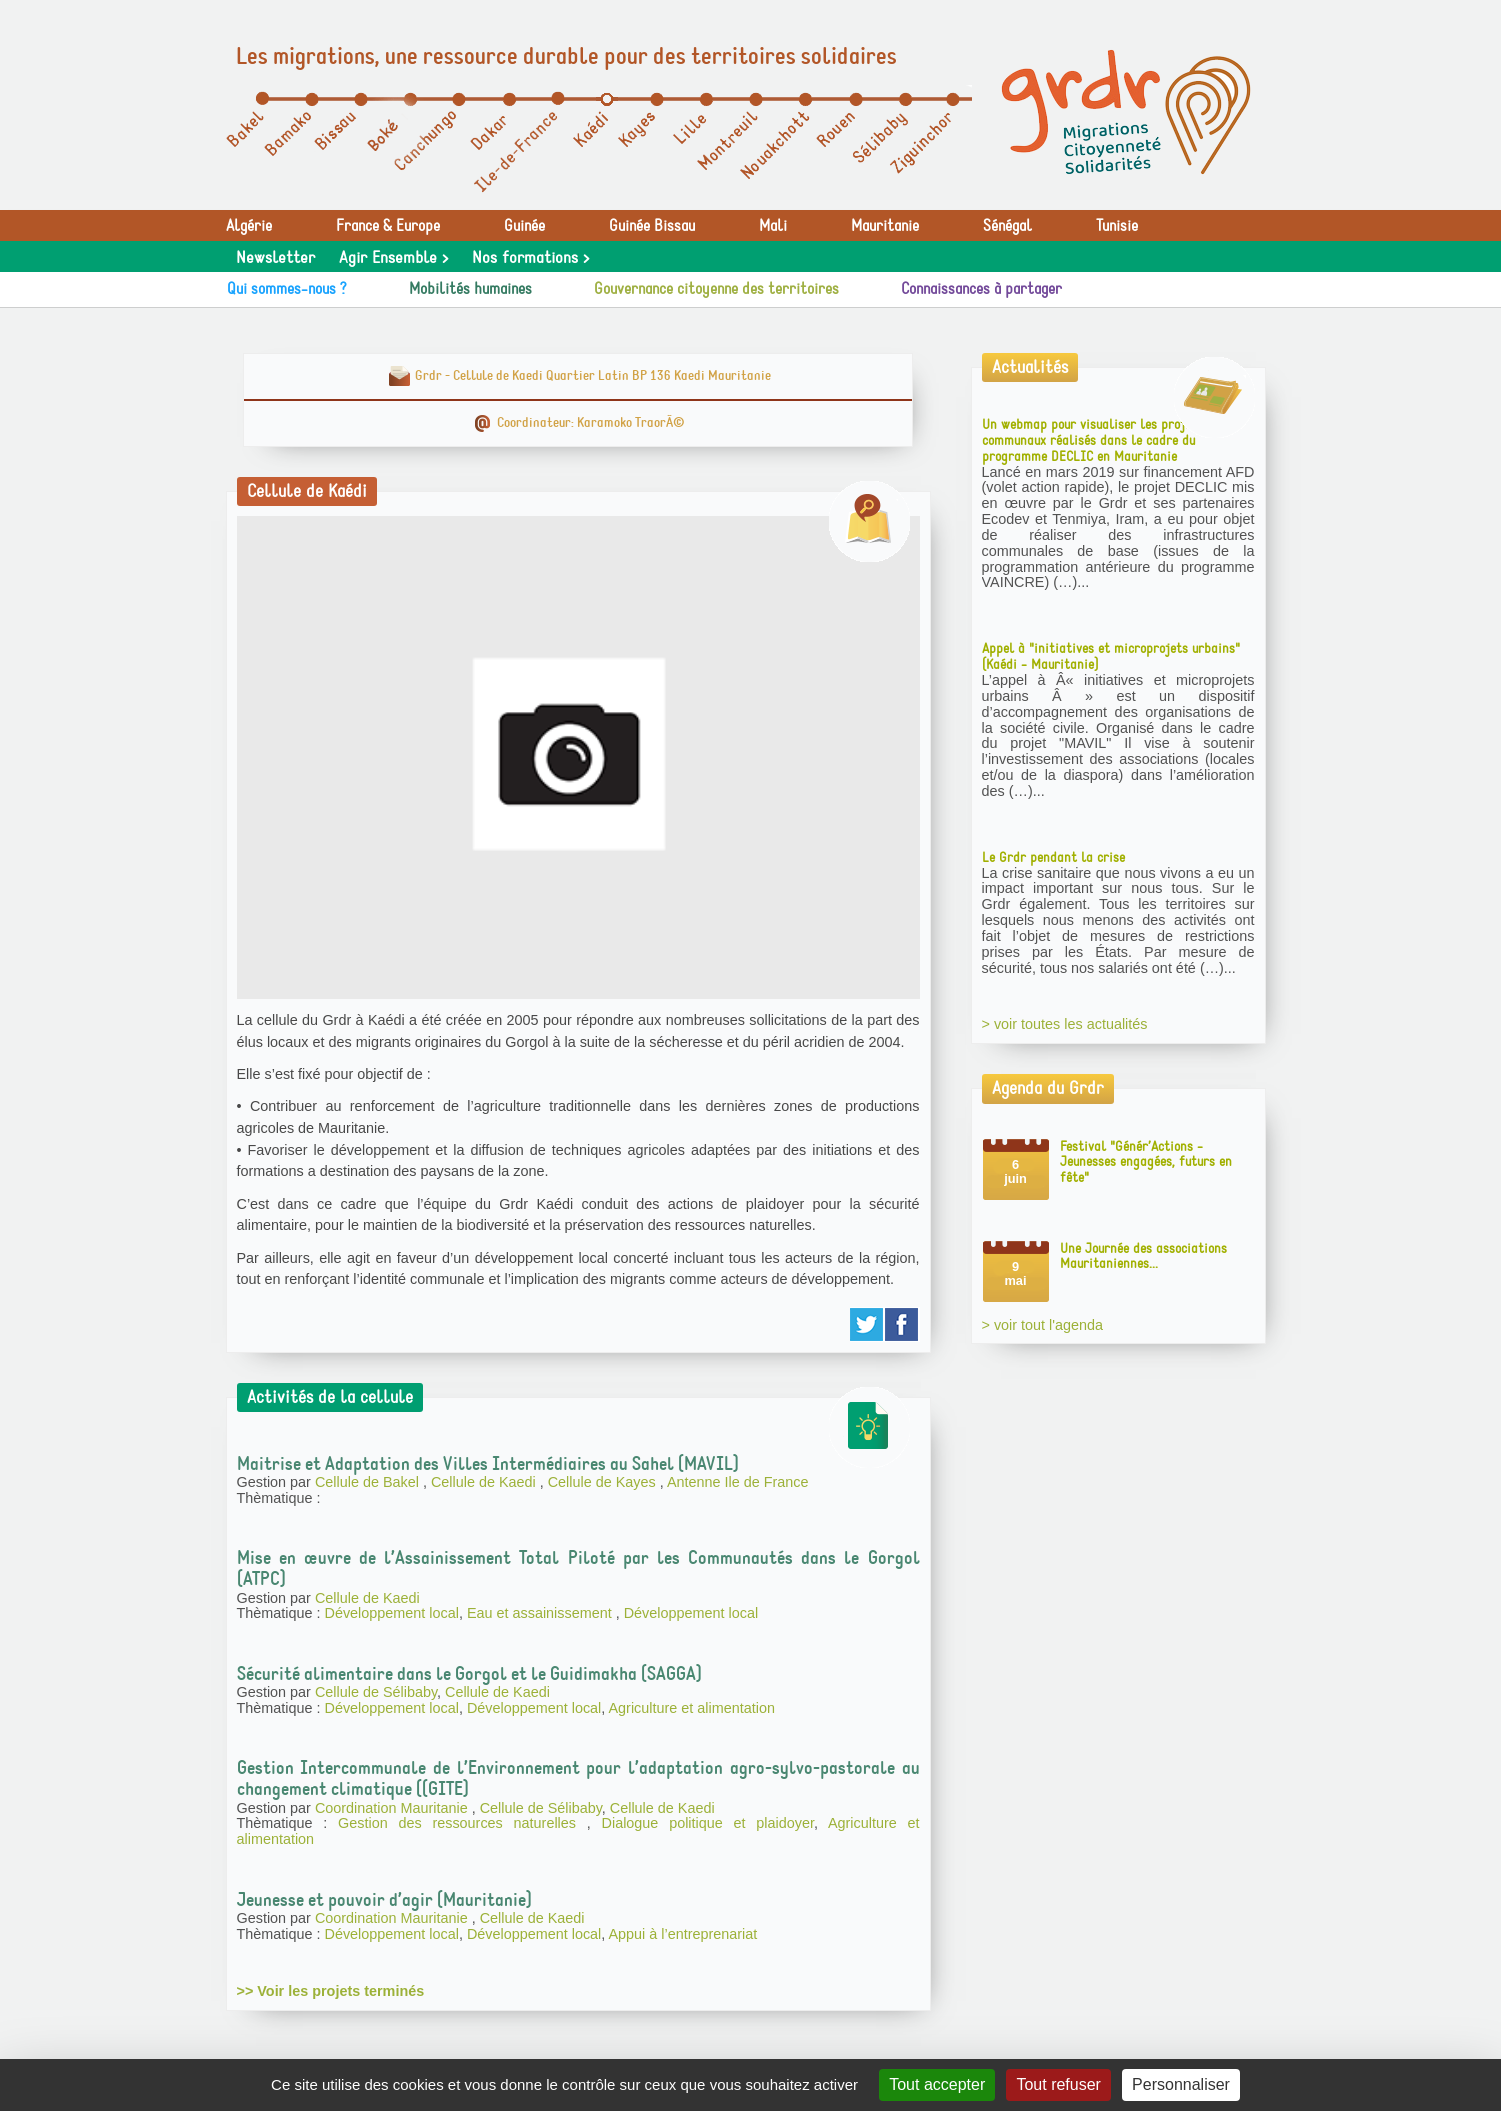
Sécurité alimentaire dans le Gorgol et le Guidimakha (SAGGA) (469, 1674)
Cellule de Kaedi (485, 1482)
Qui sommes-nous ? (287, 289)
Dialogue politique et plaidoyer (708, 1823)
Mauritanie (885, 226)
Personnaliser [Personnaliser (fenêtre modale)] (1181, 2084)
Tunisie (1117, 226)
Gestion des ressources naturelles (462, 1823)
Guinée (524, 226)
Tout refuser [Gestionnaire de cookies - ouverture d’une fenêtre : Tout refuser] (1058, 2084)
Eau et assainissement (541, 1613)
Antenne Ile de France (738, 1482)
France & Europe (388, 226)
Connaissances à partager (981, 289)
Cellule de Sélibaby (376, 1692)
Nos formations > (530, 258)
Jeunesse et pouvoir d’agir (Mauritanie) (384, 1900)
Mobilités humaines (470, 289)
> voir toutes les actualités (1065, 1024)
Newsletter (275, 258)
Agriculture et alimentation (692, 1708)
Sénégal (1007, 226)
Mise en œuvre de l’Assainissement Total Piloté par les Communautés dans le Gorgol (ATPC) (578, 1568)
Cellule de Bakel (369, 1482)
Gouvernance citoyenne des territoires (716, 289)
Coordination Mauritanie (393, 1808)
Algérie (249, 226)
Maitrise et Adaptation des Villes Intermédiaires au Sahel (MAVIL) (488, 1464)
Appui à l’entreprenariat (683, 1934)
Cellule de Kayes (604, 1482)
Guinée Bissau (652, 226)
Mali (773, 226)
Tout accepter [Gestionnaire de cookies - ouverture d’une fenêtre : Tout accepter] (937, 2084)
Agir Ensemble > (393, 258)
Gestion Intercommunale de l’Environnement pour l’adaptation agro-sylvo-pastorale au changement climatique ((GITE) (578, 1778)
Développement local (392, 1613)
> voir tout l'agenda (1043, 1325)
